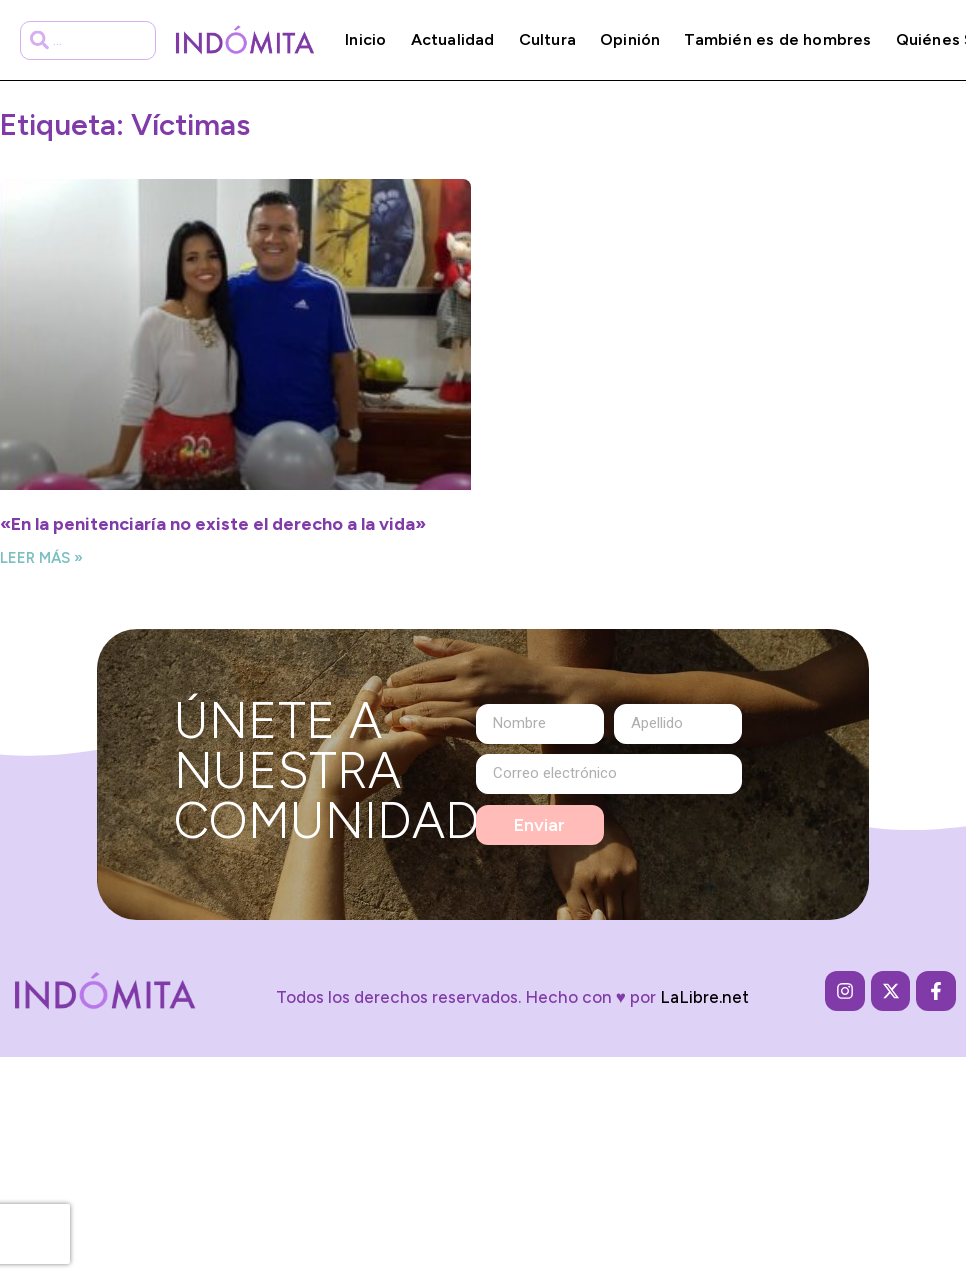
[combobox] (88, 40)
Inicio (365, 39)
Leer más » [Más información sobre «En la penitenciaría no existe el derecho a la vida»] (41, 558)
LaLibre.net (704, 997)
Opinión (630, 39)
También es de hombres (777, 39)
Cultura (547, 39)
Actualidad (453, 39)
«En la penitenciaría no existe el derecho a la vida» (213, 524)
